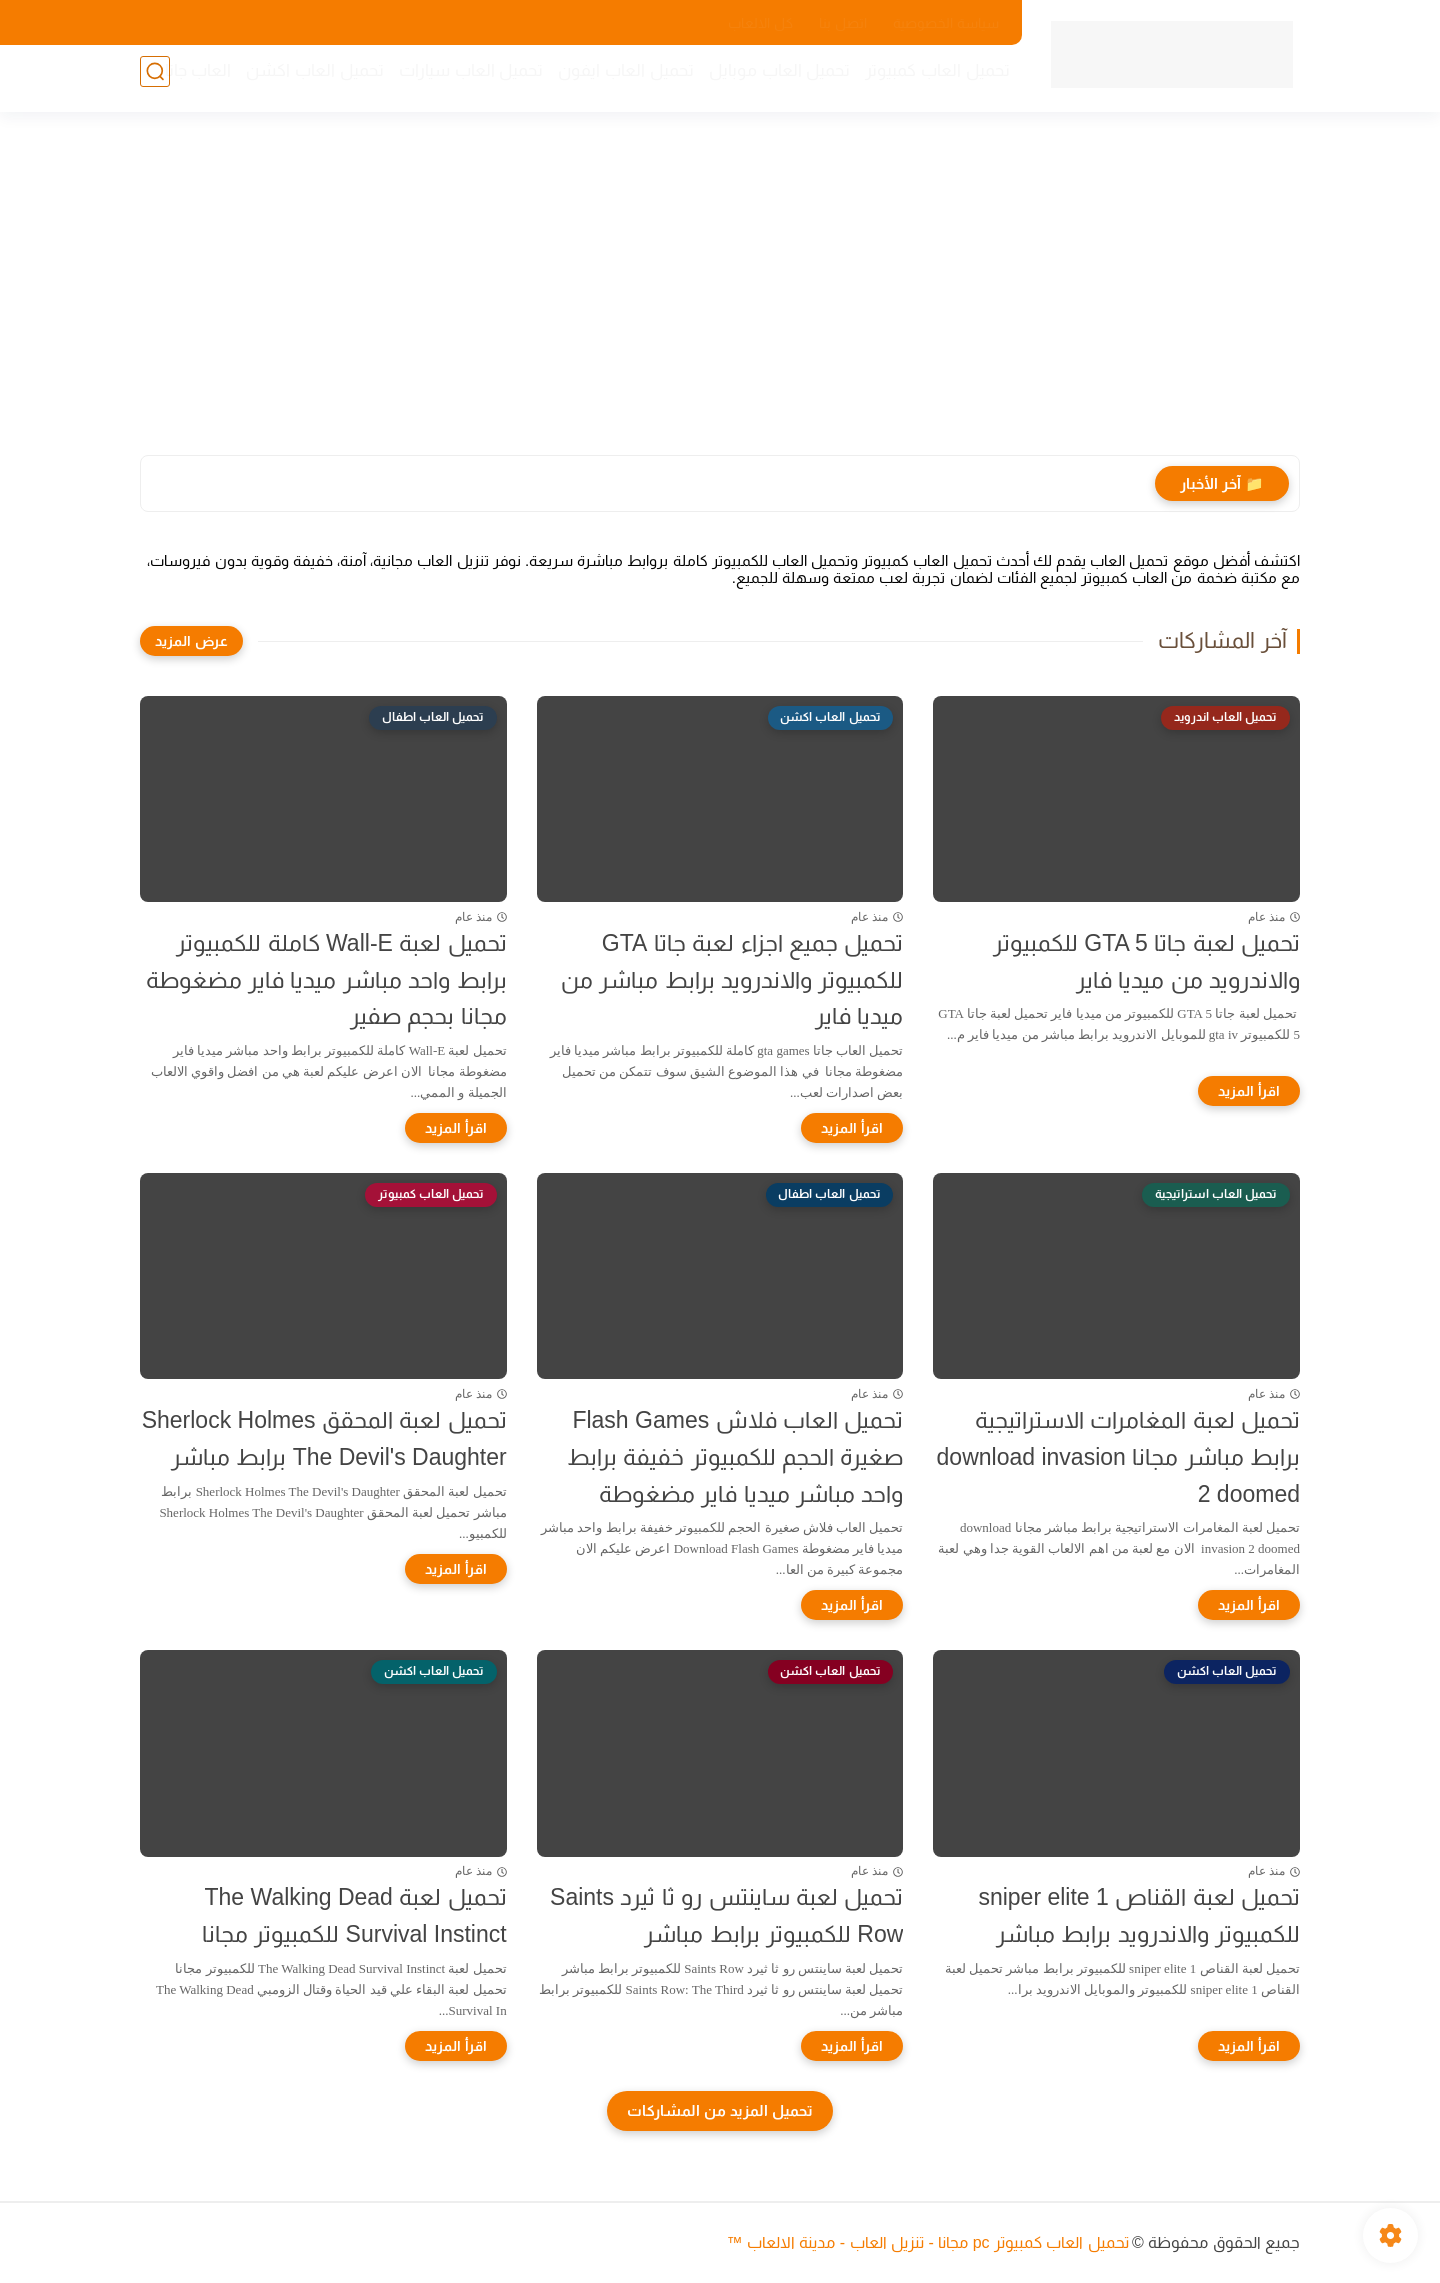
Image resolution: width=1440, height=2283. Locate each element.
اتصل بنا (843, 23)
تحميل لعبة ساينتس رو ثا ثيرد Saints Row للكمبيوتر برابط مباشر (726, 1915)
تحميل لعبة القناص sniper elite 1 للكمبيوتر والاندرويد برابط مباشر (1139, 1915)
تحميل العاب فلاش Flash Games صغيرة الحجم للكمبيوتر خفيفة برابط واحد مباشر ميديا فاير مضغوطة (735, 1457)
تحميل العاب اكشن (305, 80)
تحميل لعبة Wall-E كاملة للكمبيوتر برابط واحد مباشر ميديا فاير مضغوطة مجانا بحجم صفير (326, 980)
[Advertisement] (720, 300)
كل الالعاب (760, 23)
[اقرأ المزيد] (1249, 1091)
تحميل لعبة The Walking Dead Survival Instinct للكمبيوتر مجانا (354, 1915)
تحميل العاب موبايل (769, 80)
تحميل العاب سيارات (461, 80)
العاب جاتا (188, 80)
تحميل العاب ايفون (616, 80)
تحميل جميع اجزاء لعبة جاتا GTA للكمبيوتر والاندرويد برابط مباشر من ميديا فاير (732, 980)
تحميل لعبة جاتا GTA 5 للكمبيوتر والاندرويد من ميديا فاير (1146, 961)
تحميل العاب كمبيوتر (928, 80)
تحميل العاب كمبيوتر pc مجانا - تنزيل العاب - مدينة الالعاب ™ (927, 2242)
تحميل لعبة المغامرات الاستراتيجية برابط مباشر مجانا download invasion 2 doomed (1118, 1457)
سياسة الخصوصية (946, 23)
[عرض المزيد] (191, 641)
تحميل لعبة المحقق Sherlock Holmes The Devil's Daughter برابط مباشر (324, 1438)
